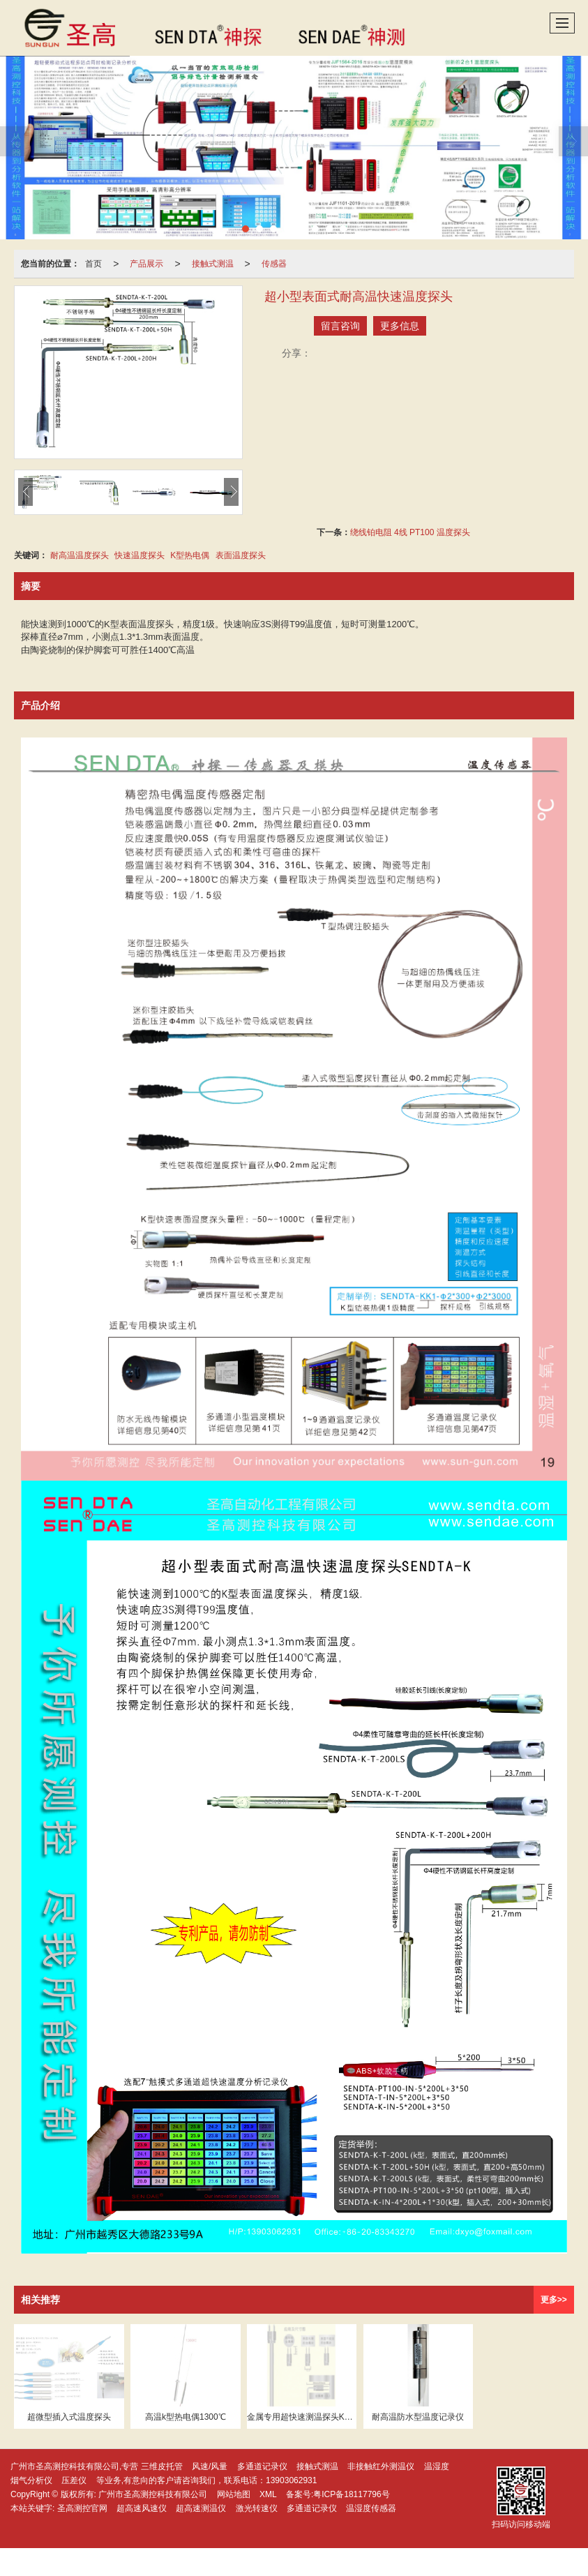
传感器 (274, 264)
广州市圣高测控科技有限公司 (152, 2494)
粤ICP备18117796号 (351, 2494)
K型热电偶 (189, 555)
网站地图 (233, 2494)
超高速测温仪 (201, 2508)
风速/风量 (209, 2466)
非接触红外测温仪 (380, 2466)
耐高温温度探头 (79, 555)
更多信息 (399, 325)
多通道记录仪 (262, 2466)
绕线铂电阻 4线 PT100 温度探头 (410, 532)
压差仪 (73, 2480)
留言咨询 (340, 325)
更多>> (554, 2300)
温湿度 (436, 2466)
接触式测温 (213, 264)
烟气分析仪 (31, 2480)
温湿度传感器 (371, 2508)
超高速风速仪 (141, 2508)
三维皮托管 (162, 2466)
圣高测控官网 (82, 2508)
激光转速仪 (257, 2508)
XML (268, 2494)
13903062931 (291, 2480)
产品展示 (146, 264)
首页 (93, 264)
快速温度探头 (139, 555)
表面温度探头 (241, 555)
